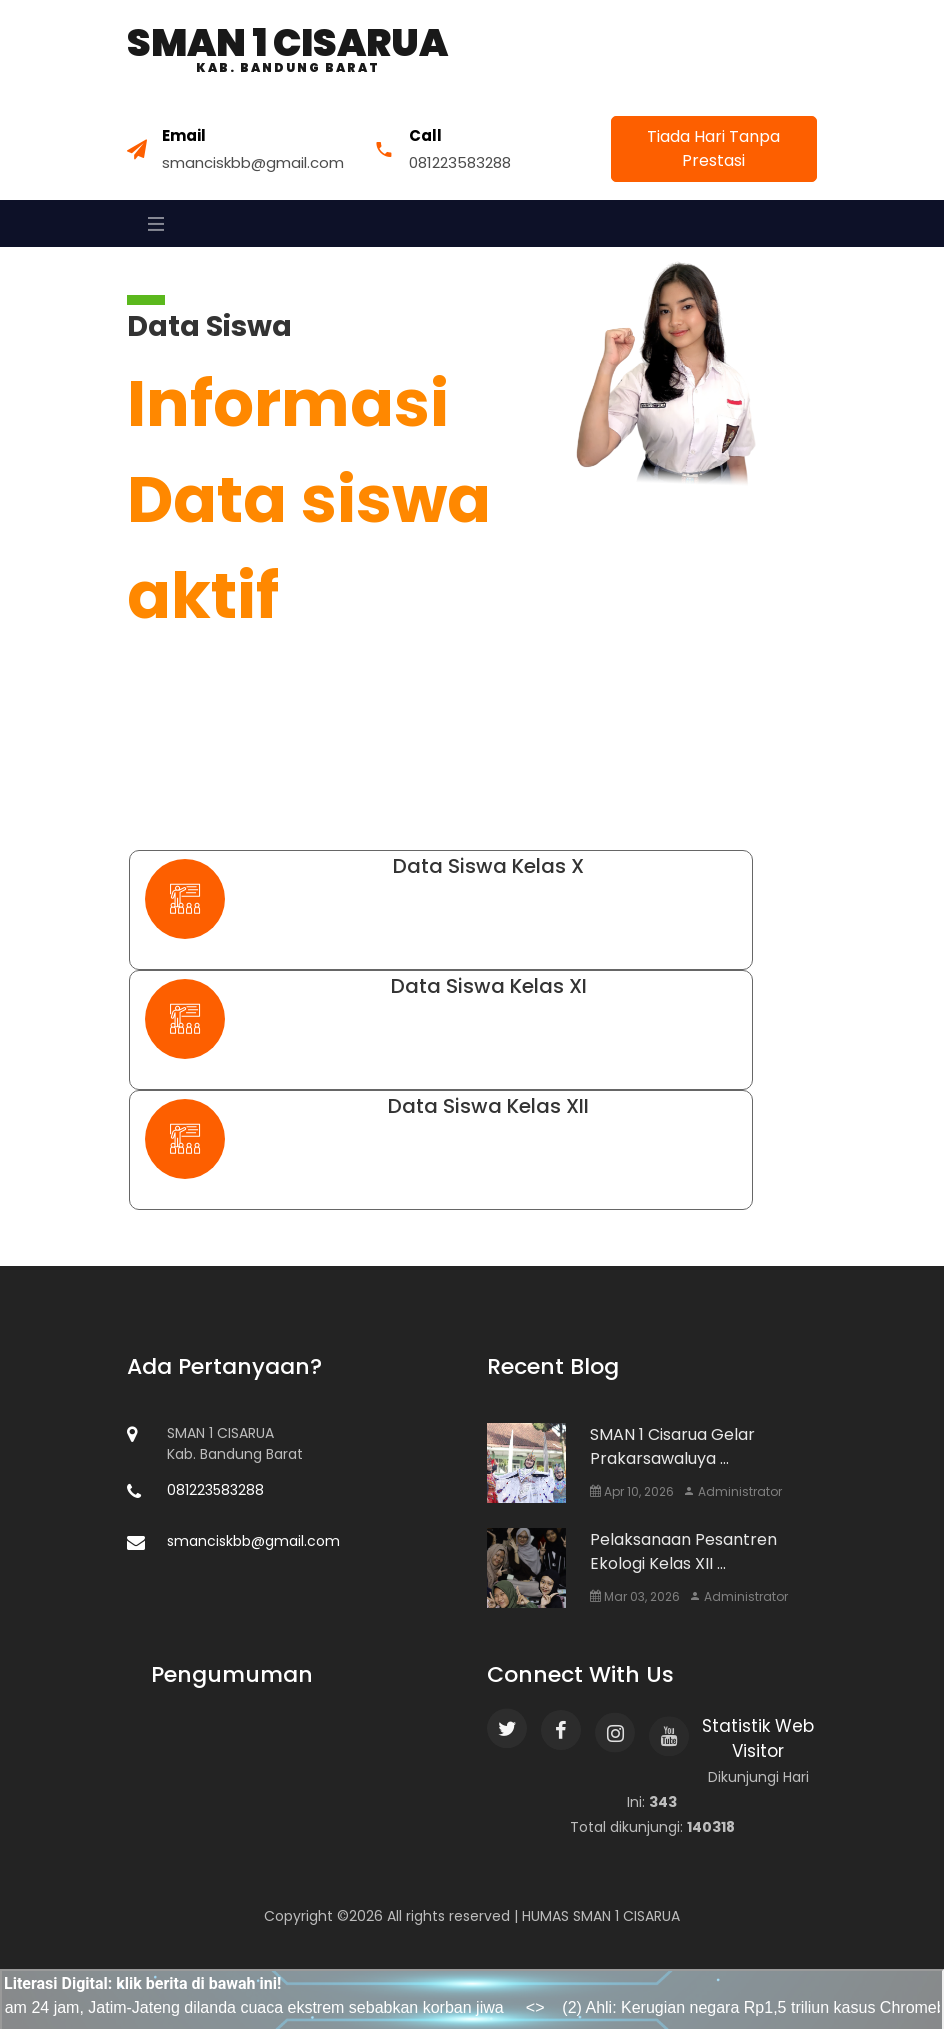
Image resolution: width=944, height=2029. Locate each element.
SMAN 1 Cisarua (287, 49)
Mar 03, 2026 (635, 1596)
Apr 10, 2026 (632, 1491)
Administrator (732, 1491)
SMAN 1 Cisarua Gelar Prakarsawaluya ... (672, 1446)
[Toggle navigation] (151, 223)
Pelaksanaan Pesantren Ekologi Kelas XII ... (683, 1551)
